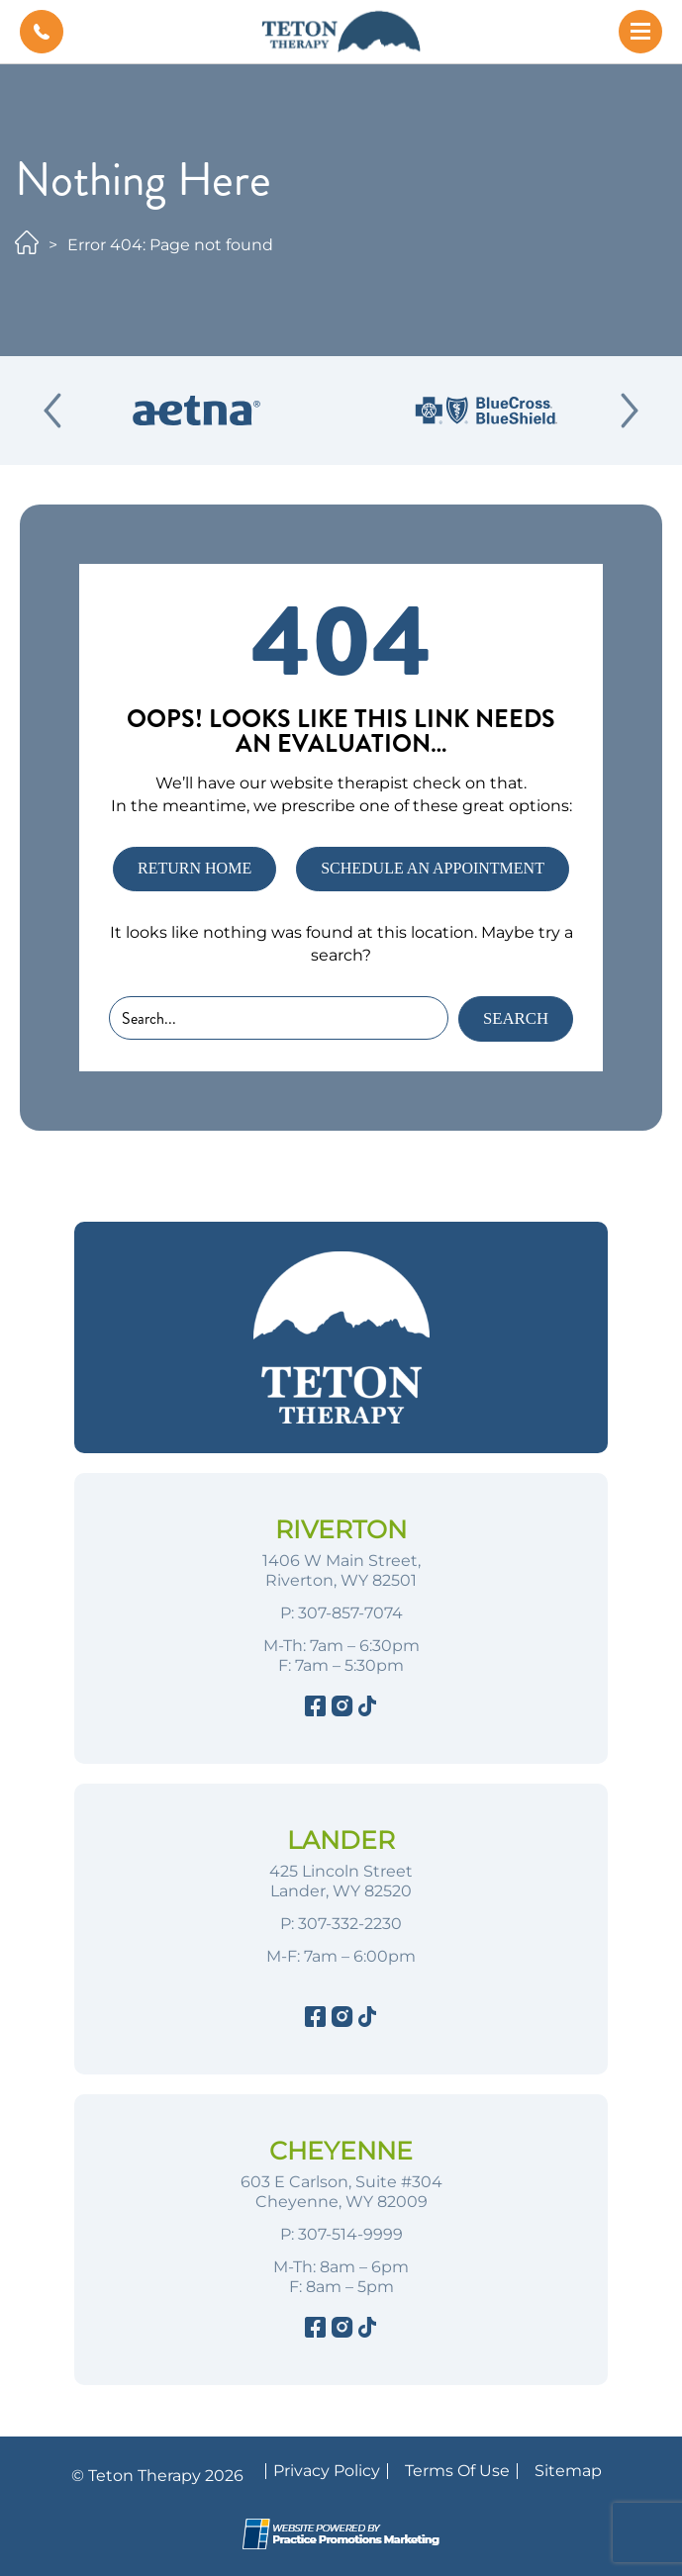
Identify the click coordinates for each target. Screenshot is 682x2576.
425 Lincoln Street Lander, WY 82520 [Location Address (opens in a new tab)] (341, 1881)
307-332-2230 (350, 1923)
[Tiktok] (366, 1709)
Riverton (341, 1529)
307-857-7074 (350, 1613)
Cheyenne (341, 2150)
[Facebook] (315, 1709)
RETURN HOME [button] (194, 868)
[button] (41, 31)
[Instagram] (341, 1709)
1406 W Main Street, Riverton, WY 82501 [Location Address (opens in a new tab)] (341, 1570)
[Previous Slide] (52, 410)
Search (515, 1018)
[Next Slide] (629, 410)
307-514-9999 (350, 2234)
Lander (341, 1840)
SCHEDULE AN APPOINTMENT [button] (432, 868)
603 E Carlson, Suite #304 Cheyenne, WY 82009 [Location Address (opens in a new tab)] (341, 2191)
